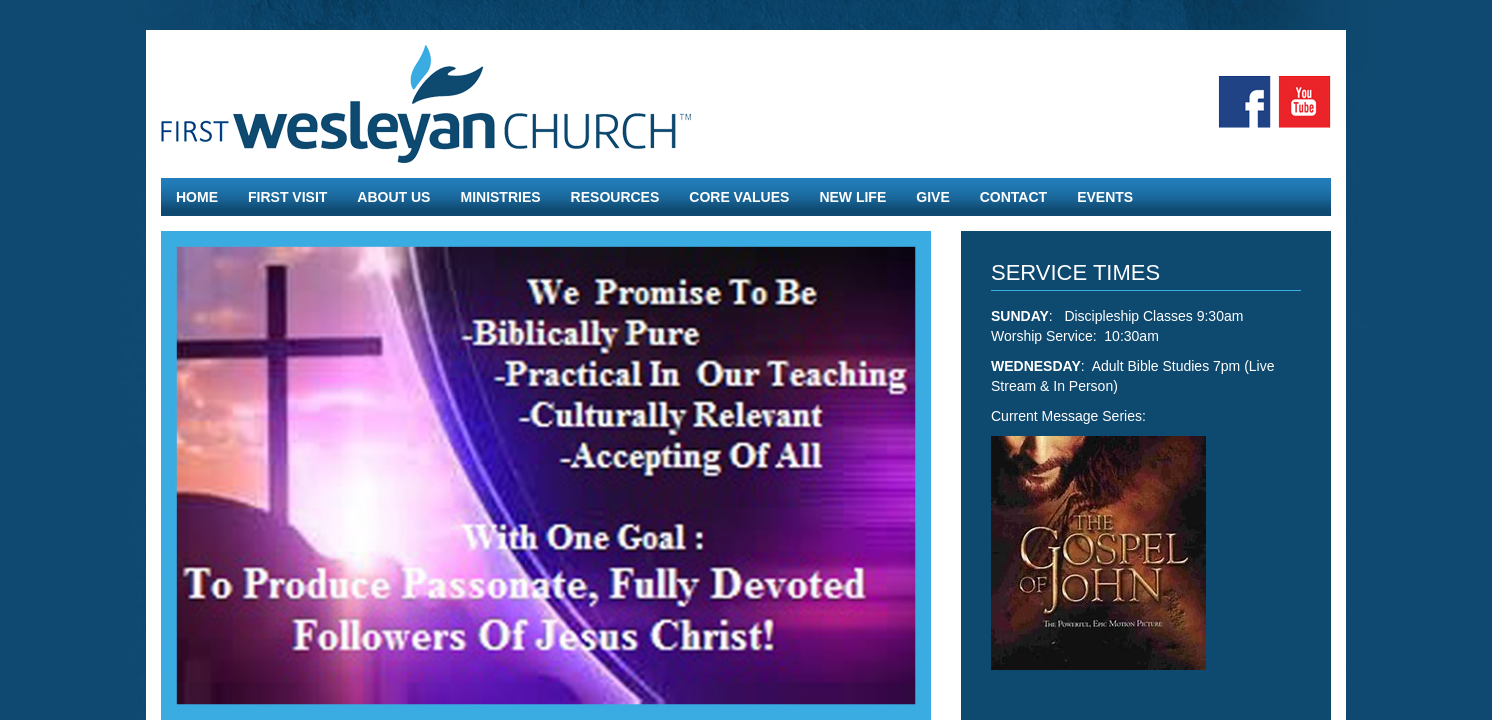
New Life (852, 197)
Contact (1013, 197)
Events (1105, 197)
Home (197, 197)
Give (932, 197)
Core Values (739, 197)
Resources (615, 197)
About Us (393, 197)
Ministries (500, 197)
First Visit (287, 197)
